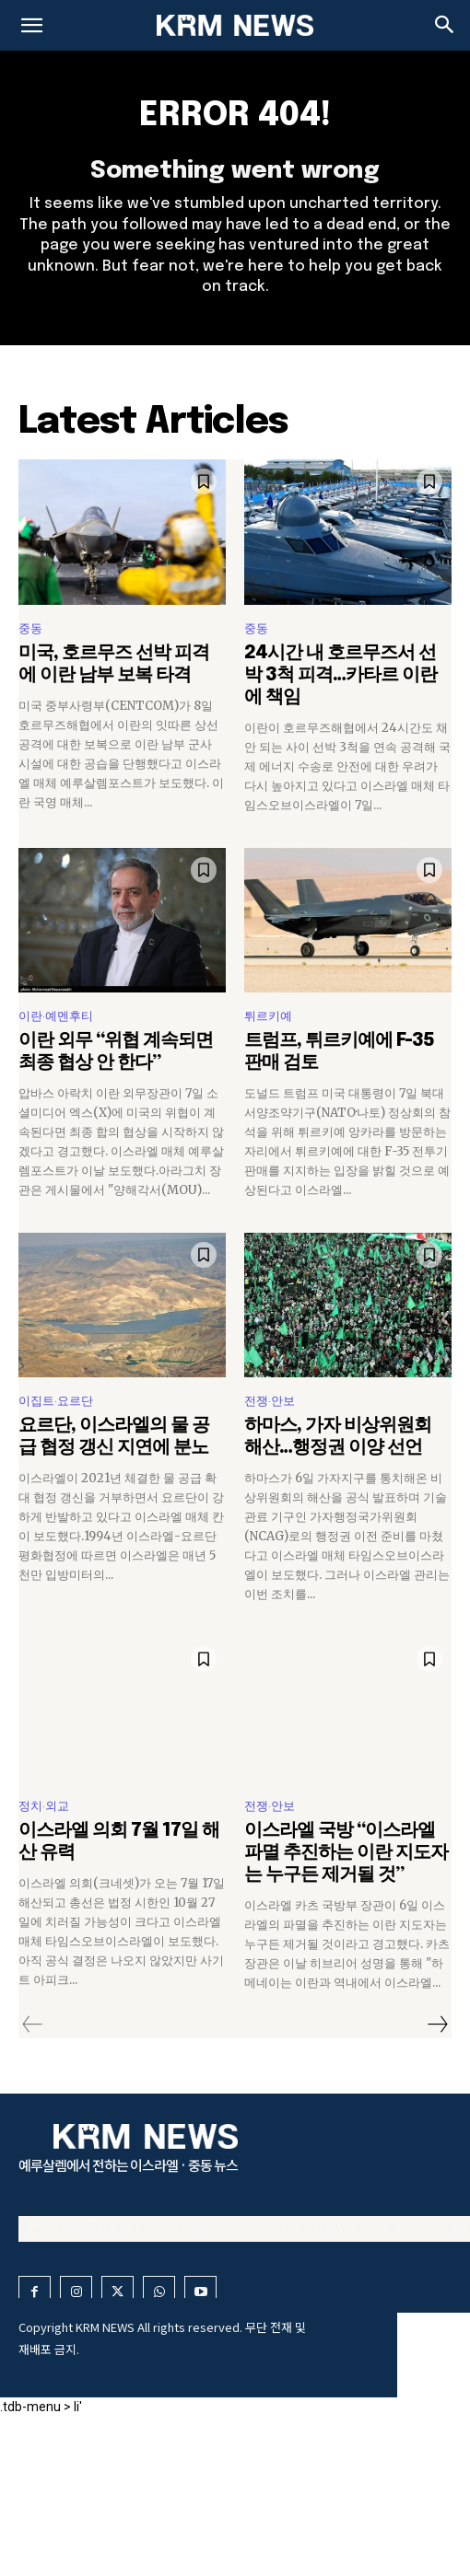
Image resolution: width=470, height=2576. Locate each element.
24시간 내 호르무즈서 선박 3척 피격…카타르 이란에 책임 (340, 675)
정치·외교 (43, 1806)
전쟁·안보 (269, 1401)
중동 (30, 628)
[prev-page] (32, 2024)
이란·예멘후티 (55, 1016)
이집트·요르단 (55, 1401)
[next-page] (437, 2024)
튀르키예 (268, 1016)
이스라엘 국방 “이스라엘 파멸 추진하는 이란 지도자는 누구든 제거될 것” (346, 1853)
